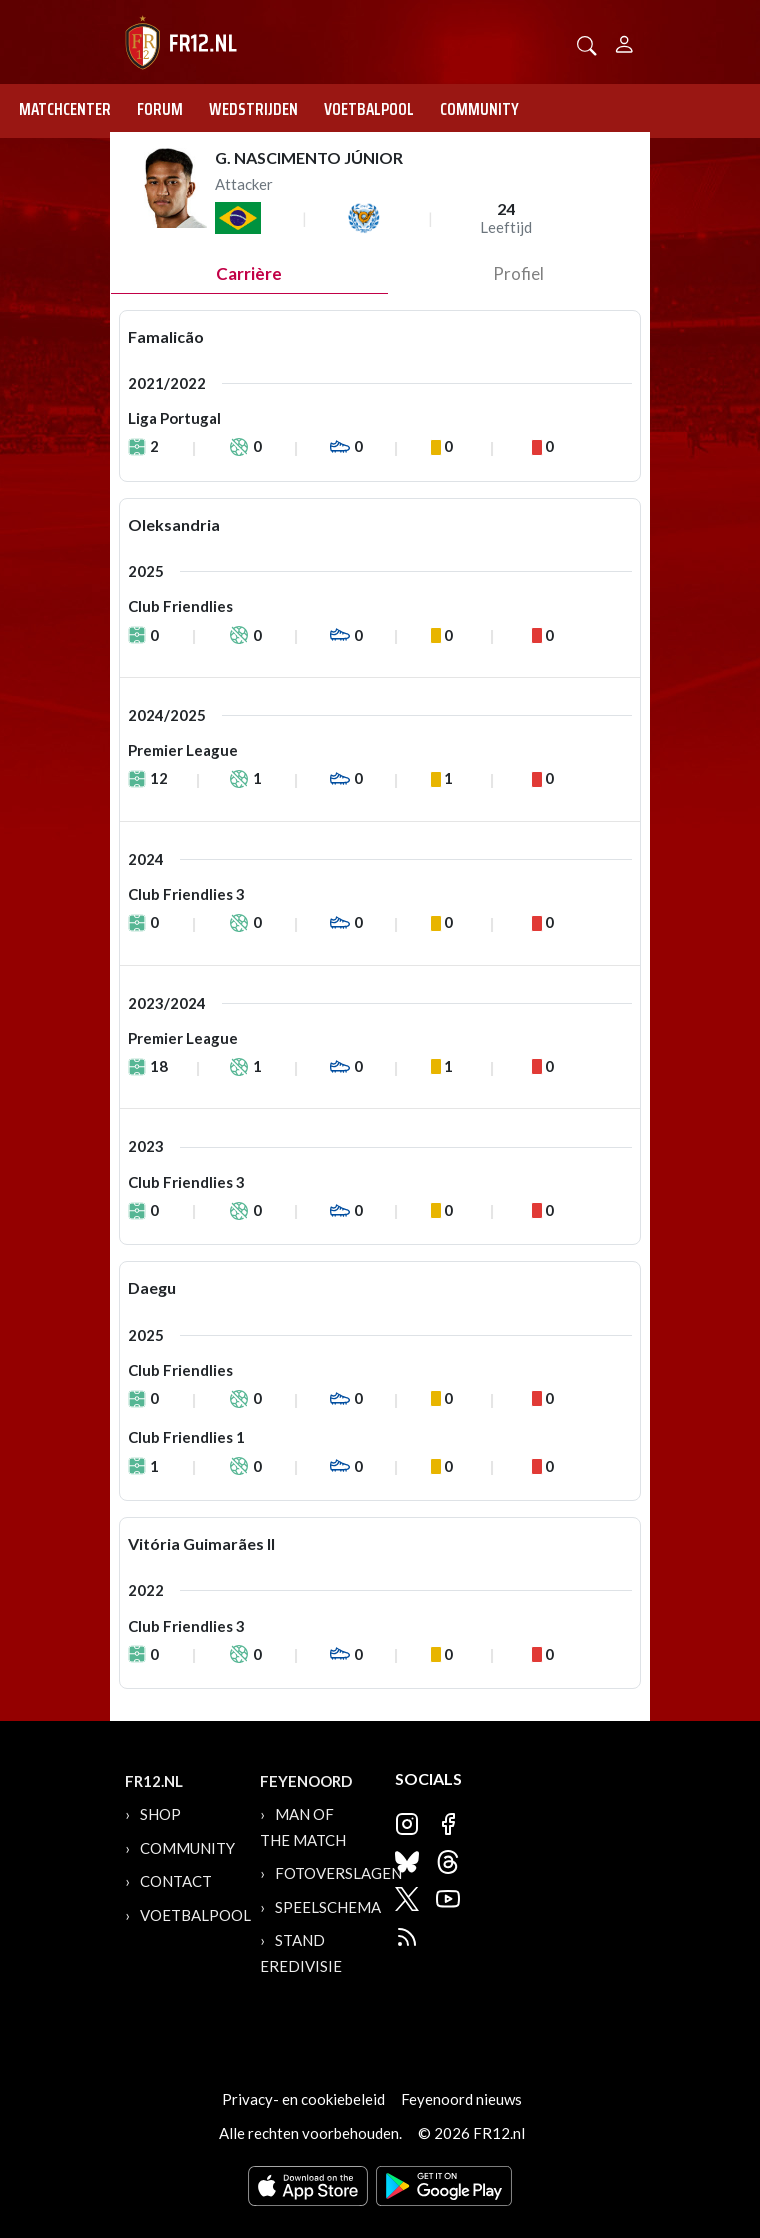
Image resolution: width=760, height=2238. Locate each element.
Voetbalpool (369, 109)
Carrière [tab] (249, 273)
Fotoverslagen (338, 1873)
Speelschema (328, 1907)
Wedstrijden (253, 109)
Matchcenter (65, 109)
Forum (160, 109)
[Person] (624, 41)
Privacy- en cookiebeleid (303, 2099)
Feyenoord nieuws (461, 2099)
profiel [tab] (518, 273)
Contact (176, 1881)
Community (479, 109)
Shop (160, 1814)
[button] (587, 43)
